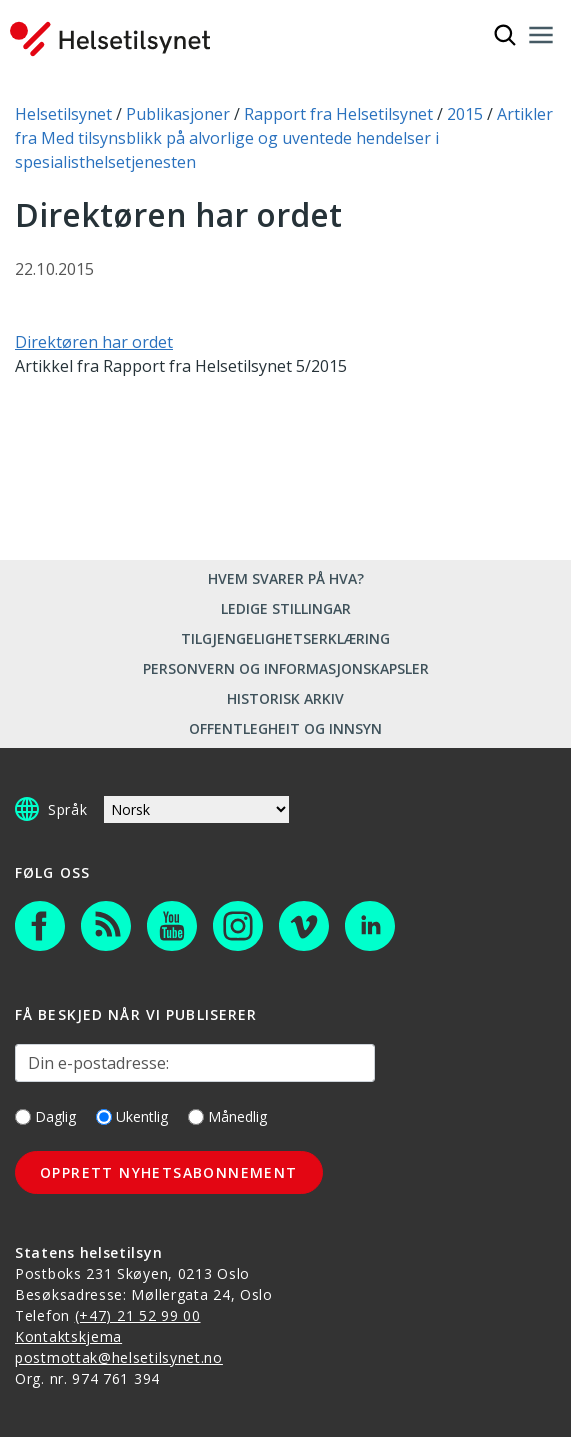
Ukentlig (132, 1116)
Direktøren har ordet (94, 342)
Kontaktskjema (68, 1336)
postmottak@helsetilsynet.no (119, 1357)
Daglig (45, 1116)
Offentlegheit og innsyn (285, 728)
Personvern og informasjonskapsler (286, 668)
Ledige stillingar (286, 608)
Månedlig (227, 1116)
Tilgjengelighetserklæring (285, 638)
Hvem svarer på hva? (286, 578)
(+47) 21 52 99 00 (138, 1315)
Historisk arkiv (285, 698)
